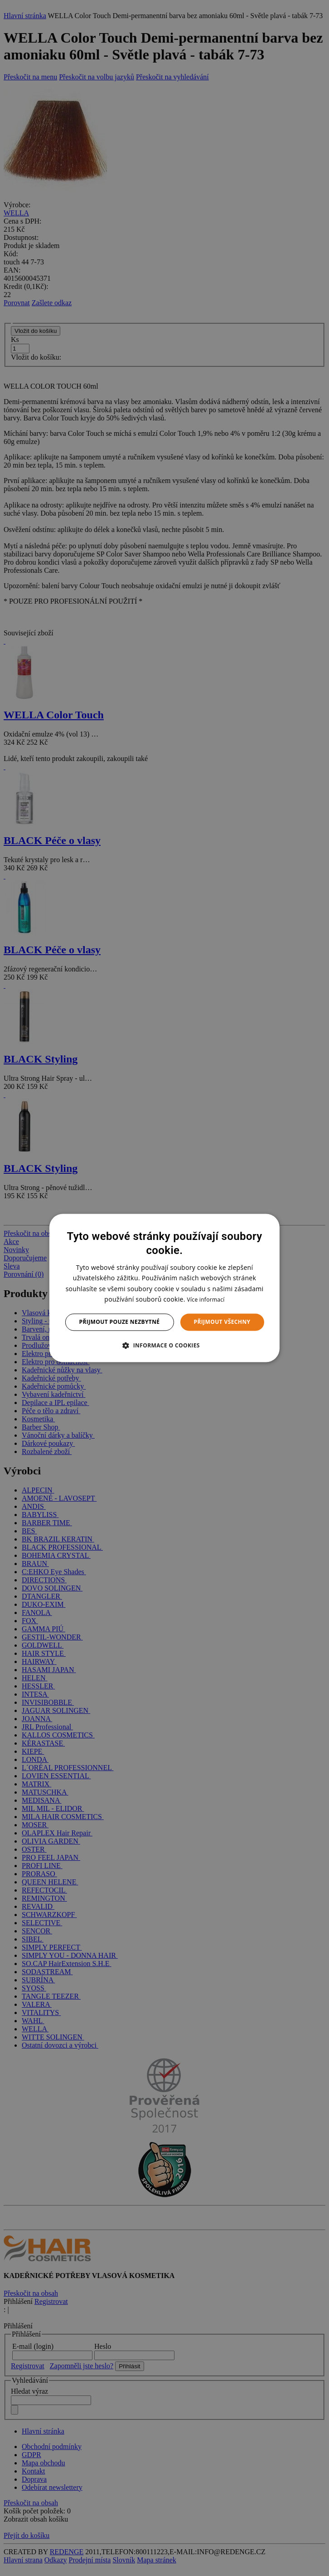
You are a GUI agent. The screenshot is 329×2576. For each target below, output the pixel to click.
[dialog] (164, 1288)
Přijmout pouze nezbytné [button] (119, 1322)
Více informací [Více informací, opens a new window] (206, 1299)
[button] (164, 1345)
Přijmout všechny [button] (222, 1322)
